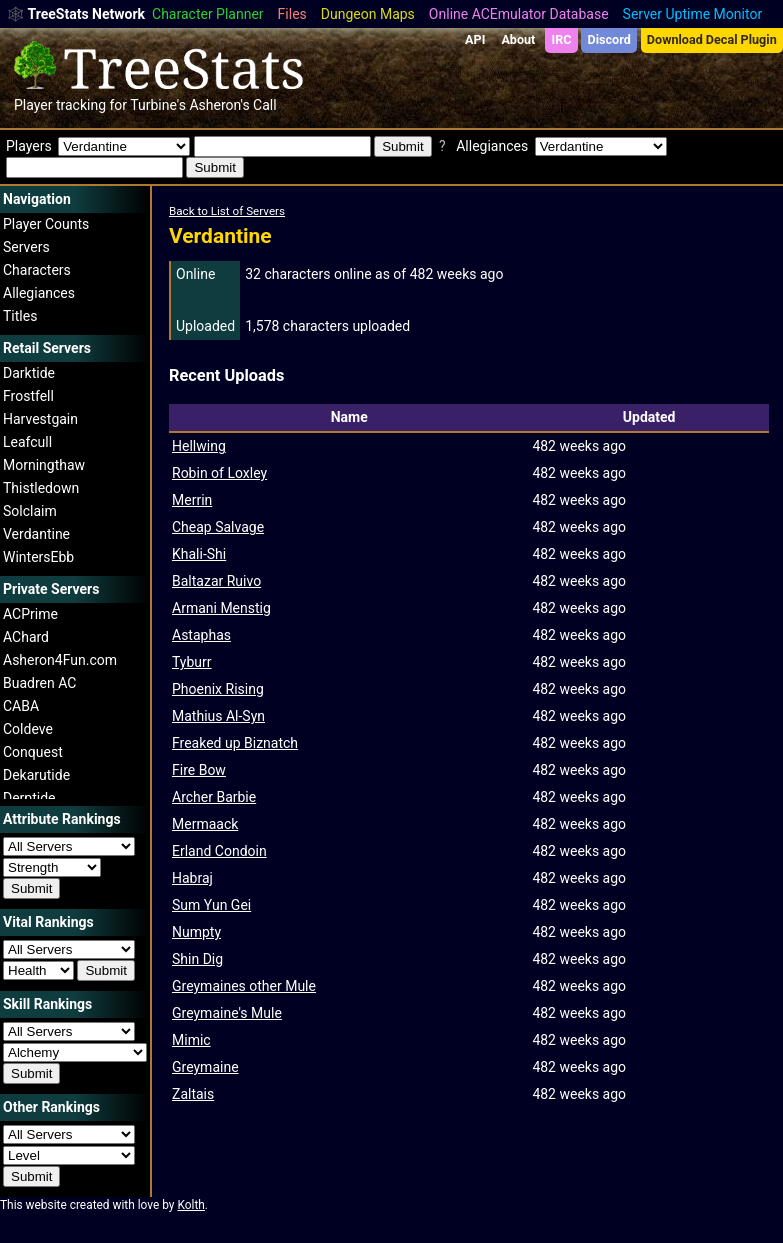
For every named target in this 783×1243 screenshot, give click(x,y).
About (518, 39)
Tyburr (192, 662)
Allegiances (39, 293)
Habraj (192, 878)
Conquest (33, 752)
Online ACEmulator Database (519, 14)
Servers (26, 247)
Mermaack (205, 824)
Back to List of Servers (227, 211)
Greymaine (205, 1067)
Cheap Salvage (218, 527)
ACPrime (30, 614)
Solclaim (30, 511)
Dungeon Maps (368, 14)
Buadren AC (39, 683)
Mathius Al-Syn (218, 716)
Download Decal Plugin (712, 39)
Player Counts (46, 224)
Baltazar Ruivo (216, 581)
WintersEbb (38, 557)
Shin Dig (197, 959)
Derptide (29, 798)
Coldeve (28, 729)
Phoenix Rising (218, 689)
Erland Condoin (219, 851)
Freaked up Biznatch (235, 743)
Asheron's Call (232, 105)
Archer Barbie (214, 797)
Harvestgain (40, 419)
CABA (21, 706)
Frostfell (28, 396)
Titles (20, 316)
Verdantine (36, 534)
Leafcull (27, 442)
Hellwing (199, 446)
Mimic (191, 1040)
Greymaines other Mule (244, 986)
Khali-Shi (199, 554)
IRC (561, 39)
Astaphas (201, 635)
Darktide (29, 373)
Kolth (190, 1205)
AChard (26, 637)
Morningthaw (44, 465)
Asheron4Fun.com (60, 660)
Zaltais (193, 1094)
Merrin (192, 500)
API (475, 39)
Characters (37, 270)
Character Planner (208, 14)
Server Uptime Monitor (693, 14)
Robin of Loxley (219, 473)
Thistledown (41, 488)
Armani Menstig (221, 608)
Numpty (196, 932)
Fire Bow (199, 770)
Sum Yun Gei (211, 905)
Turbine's (158, 105)
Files (292, 14)
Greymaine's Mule (227, 1013)
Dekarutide (36, 775)
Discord (609, 39)
